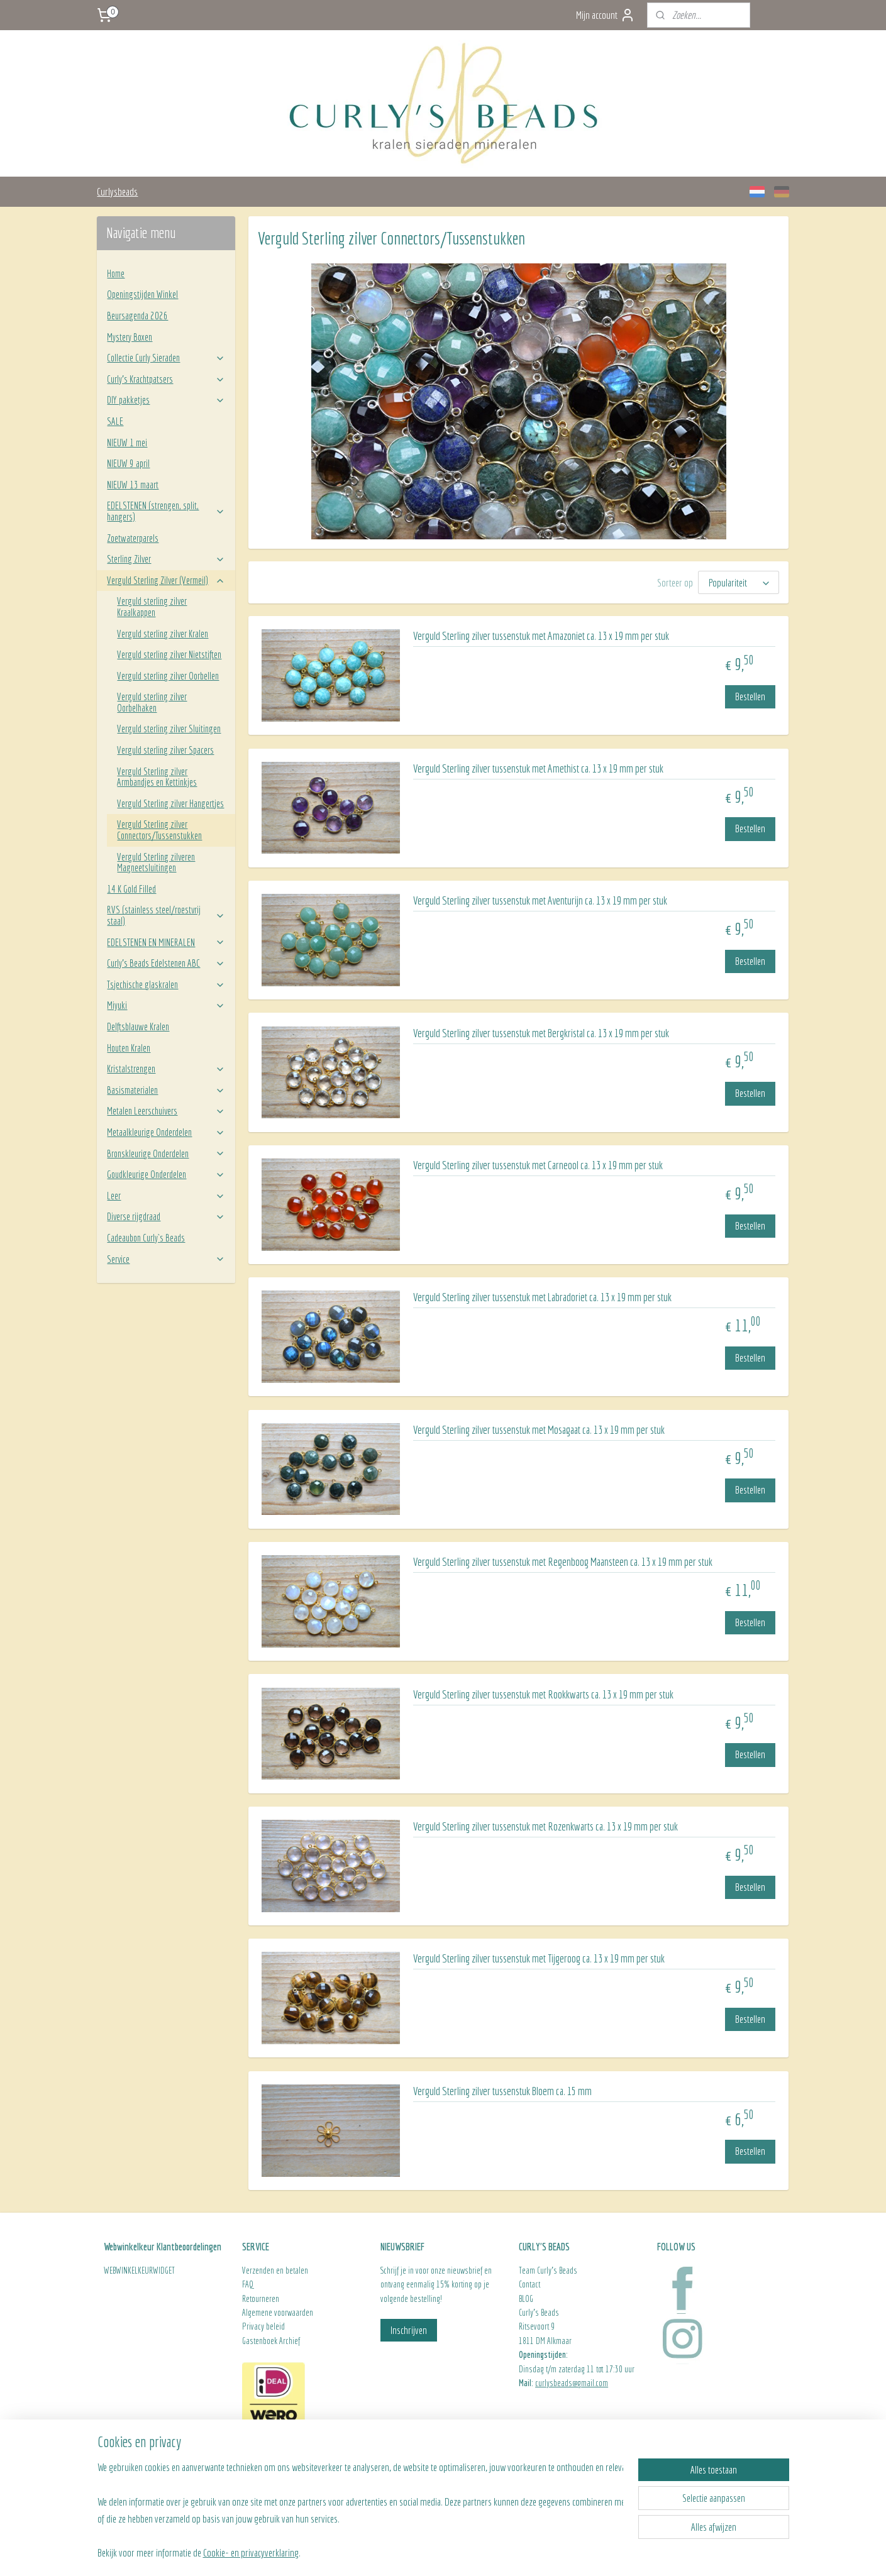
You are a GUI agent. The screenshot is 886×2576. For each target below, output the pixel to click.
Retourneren (261, 2299)
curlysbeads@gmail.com (571, 2383)
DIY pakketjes (165, 399)
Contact (529, 2284)
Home (116, 273)
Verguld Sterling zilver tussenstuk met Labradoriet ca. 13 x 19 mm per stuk (542, 1297)
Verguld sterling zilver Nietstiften (169, 654)
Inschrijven (408, 2330)
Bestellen (750, 696)
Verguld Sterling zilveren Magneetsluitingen (156, 862)
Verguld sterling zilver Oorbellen (168, 675)
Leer (165, 1195)
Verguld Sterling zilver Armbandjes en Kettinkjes (157, 777)
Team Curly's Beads (548, 2270)
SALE (115, 421)
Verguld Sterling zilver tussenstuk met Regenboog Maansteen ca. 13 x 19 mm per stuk (562, 1561)
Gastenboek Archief (271, 2341)
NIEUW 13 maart (132, 484)
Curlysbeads (117, 191)
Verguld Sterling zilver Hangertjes (170, 803)
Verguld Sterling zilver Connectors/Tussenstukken (159, 829)
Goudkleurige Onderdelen (165, 1174)
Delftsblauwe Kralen (138, 1026)
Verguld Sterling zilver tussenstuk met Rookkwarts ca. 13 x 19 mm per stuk (543, 1694)
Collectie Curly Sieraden (165, 357)
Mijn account (605, 15)
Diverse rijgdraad (165, 1216)
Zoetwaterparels (132, 538)
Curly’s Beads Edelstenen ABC (165, 963)
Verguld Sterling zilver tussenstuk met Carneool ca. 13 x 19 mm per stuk (538, 1165)
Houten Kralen (128, 1048)
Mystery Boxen (129, 337)
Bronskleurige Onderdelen (165, 1153)
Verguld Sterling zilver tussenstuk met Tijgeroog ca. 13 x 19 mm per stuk (539, 1958)
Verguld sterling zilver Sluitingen (169, 728)
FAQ (247, 2284)
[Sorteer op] (739, 582)
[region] (360, 2508)
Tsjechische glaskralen (165, 984)
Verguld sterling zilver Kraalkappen (152, 606)
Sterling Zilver (165, 558)
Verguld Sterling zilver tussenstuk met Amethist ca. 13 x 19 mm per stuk (538, 768)
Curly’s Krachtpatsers (165, 379)
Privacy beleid (263, 2326)
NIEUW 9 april (128, 463)
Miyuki (165, 1005)
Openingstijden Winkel (142, 294)
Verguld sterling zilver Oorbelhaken (152, 702)
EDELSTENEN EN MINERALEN (165, 942)
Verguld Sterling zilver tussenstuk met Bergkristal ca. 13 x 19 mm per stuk (541, 1033)
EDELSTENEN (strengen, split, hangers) (165, 511)
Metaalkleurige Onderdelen (165, 1132)
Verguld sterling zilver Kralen (162, 633)
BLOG (526, 2299)
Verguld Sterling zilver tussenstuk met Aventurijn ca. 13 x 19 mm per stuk (540, 900)
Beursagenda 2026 (137, 315)
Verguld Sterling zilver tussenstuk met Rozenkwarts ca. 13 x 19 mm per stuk (545, 1826)
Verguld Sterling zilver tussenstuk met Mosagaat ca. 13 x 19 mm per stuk (539, 1429)
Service (165, 1259)
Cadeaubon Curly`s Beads (146, 1237)
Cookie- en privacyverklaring (251, 2552)
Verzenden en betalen (275, 2270)
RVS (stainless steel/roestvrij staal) (165, 915)
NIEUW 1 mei (127, 442)
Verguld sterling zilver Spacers (165, 750)
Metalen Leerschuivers (165, 1110)
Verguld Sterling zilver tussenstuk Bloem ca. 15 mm (502, 2091)
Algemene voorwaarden (277, 2313)
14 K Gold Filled (131, 888)
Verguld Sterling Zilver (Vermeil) (165, 580)
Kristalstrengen (165, 1068)
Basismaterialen (165, 1090)
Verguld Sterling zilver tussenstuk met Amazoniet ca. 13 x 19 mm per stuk (541, 635)
